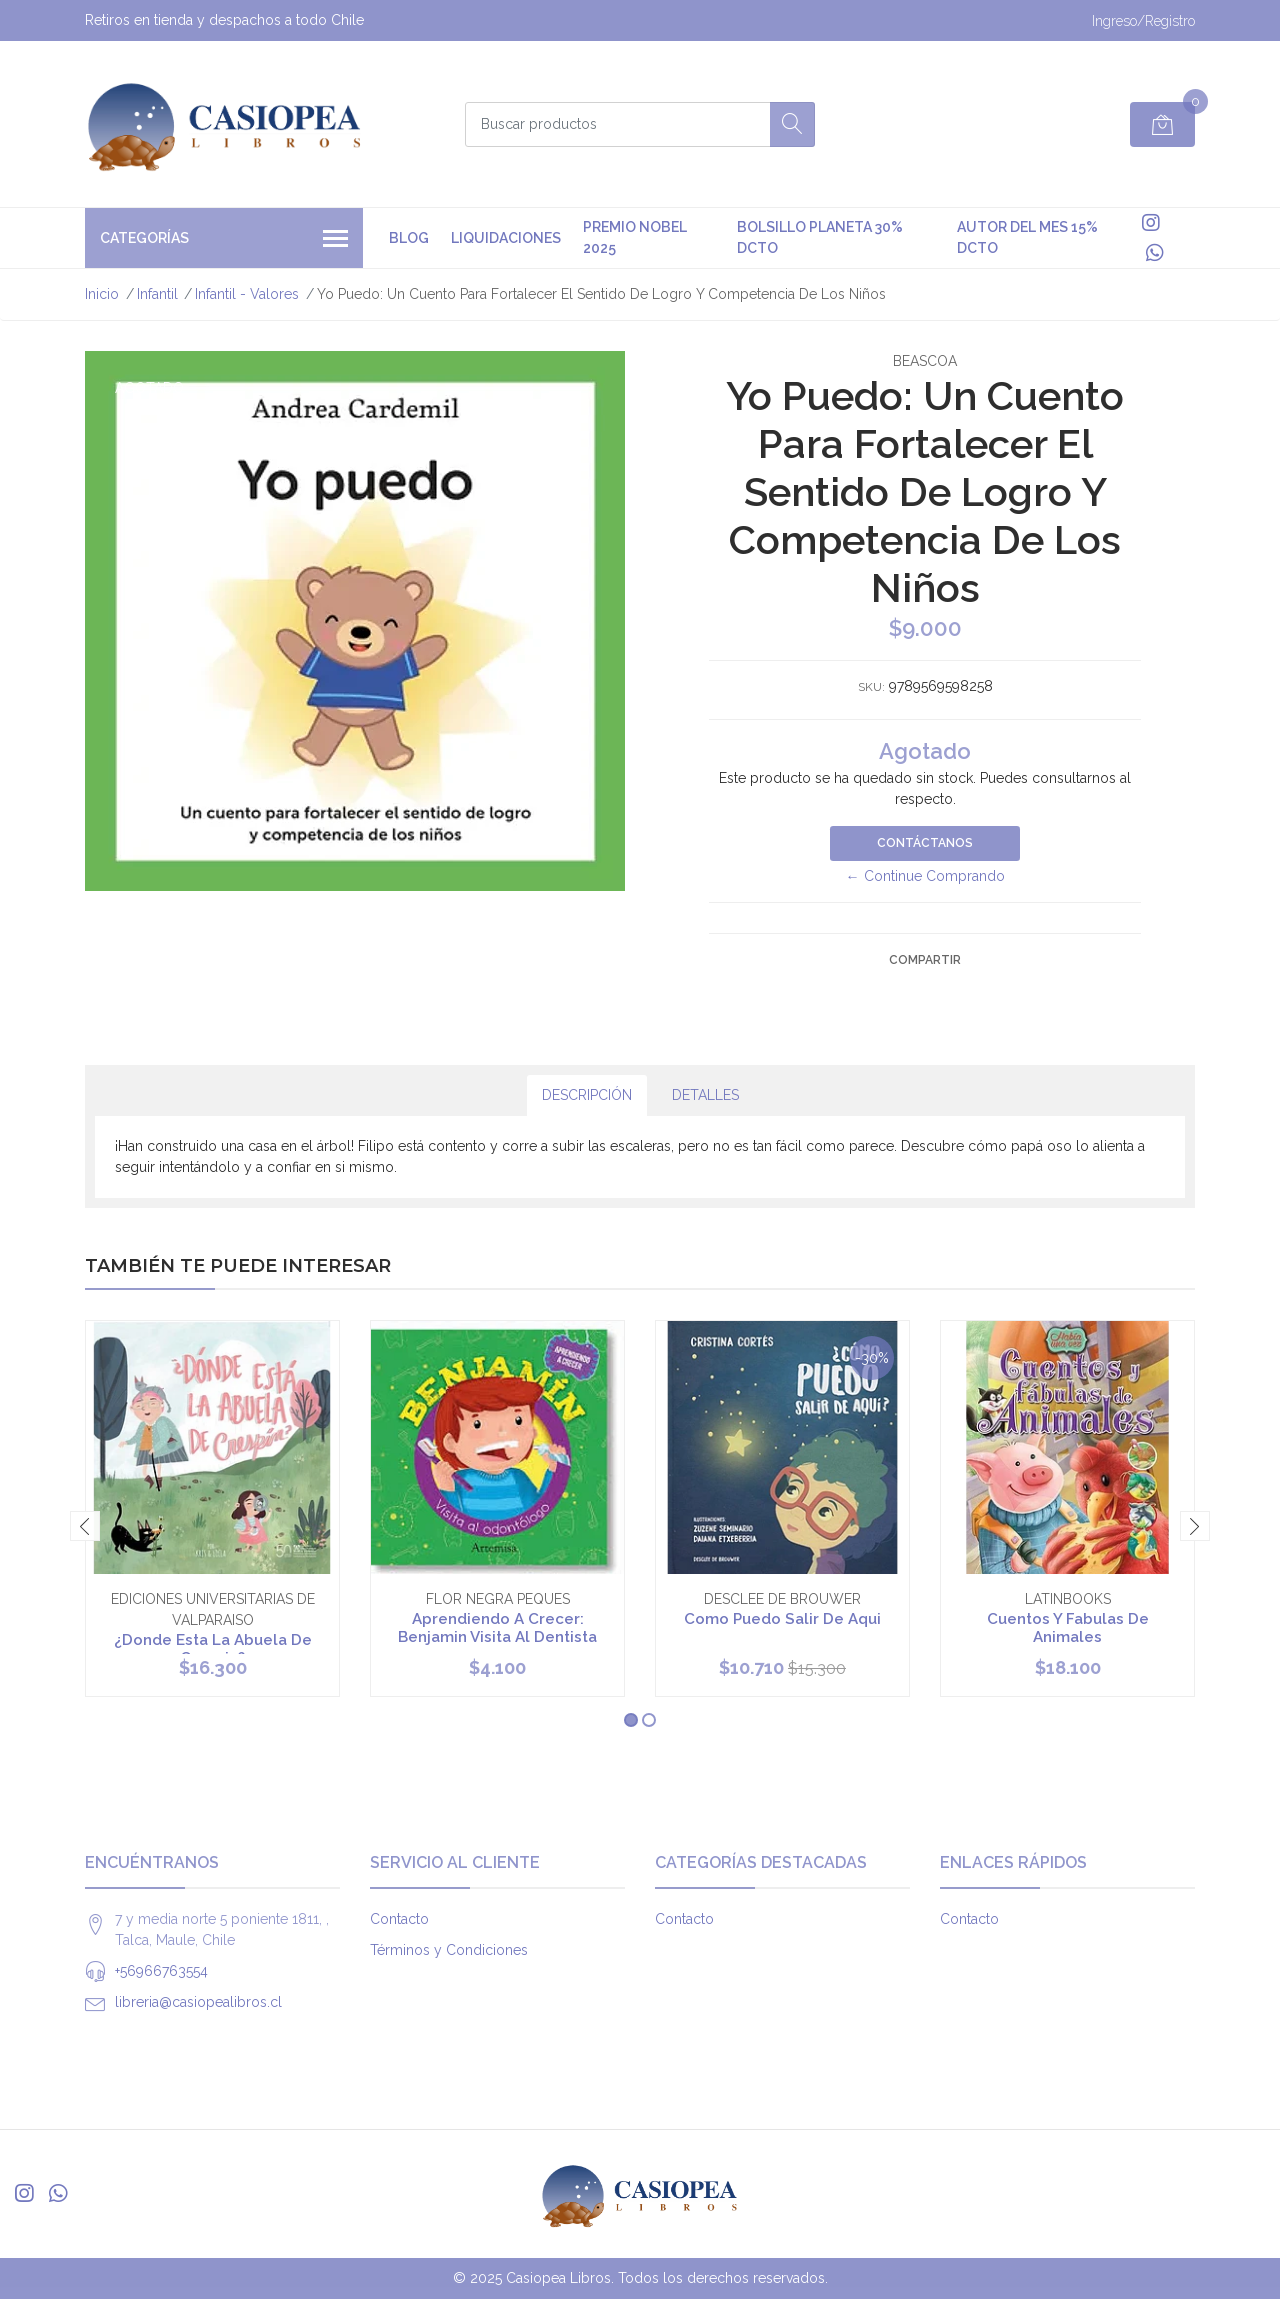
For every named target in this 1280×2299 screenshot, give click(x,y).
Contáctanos (925, 843)
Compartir (925, 960)
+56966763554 (161, 1971)
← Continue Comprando (925, 876)
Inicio (102, 294)
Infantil (157, 294)
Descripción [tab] (587, 1095)
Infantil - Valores (247, 294)
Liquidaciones (506, 238)
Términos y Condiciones (449, 1950)
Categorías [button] (224, 240)
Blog (409, 238)
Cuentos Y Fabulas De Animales (1068, 1628)
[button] (631, 1720)
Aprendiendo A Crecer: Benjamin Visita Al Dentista (497, 1628)
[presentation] (85, 1526)
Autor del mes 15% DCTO (1027, 237)
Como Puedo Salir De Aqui (782, 1619)
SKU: (871, 687)
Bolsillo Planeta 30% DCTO (820, 237)
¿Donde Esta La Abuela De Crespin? (213, 1649)
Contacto (399, 1919)
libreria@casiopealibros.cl (198, 2002)
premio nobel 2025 (635, 237)
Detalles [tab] (705, 1095)
